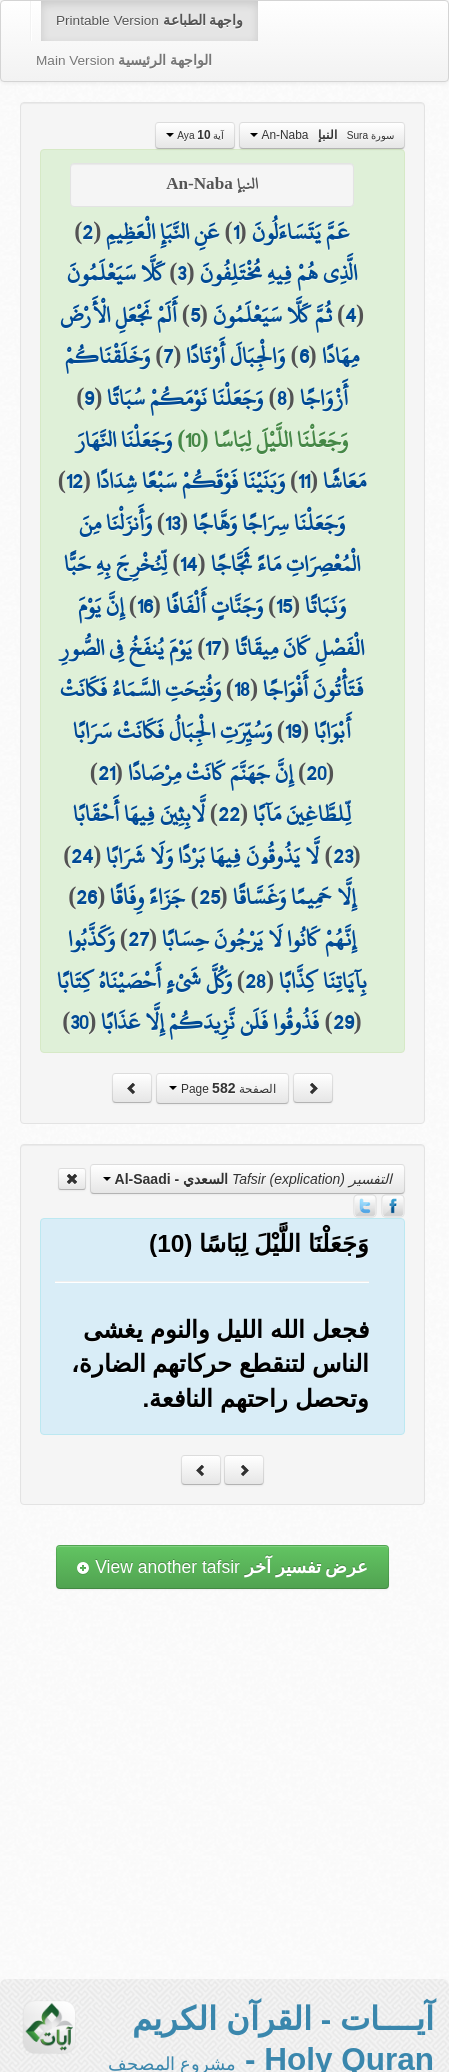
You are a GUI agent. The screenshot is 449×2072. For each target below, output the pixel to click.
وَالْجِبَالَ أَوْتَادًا (235, 356)
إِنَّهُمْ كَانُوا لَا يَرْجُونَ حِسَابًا (259, 939)
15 (284, 606)
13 (172, 523)
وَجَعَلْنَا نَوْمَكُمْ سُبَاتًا (185, 398)
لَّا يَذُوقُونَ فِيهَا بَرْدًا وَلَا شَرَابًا (212, 856)
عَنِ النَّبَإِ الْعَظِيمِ (162, 232)
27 (138, 939)
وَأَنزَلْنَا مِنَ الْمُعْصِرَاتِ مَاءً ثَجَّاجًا (219, 544)
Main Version (124, 60)
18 (242, 689)
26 (86, 897)
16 (145, 606)
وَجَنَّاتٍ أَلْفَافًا (214, 606)
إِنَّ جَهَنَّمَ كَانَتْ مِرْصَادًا (210, 773)
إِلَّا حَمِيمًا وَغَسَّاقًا (294, 897)
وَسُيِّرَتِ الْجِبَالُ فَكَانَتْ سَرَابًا (172, 731)
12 (74, 481)
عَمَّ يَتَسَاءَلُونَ (301, 232)
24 (82, 856)
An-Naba (322, 135)
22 (229, 814)
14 (188, 564)
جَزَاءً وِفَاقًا (147, 897)
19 (293, 731)
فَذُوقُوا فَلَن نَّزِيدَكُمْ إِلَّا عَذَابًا (210, 1022)
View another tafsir (222, 1567)
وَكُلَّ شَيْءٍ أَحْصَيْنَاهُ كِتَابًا (144, 981)
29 (343, 1022)
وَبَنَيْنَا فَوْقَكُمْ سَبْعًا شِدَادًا (190, 481)
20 (316, 773)
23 (343, 856)
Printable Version (149, 20)
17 (213, 648)
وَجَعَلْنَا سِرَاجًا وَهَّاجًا (269, 523)
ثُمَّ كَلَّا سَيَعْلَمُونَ (272, 315)
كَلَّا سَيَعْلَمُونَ (115, 273)
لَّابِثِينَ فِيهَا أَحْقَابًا (139, 814)
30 (79, 1022)
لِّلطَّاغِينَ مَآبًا (302, 814)
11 (304, 481)
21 (106, 773)
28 (255, 981)
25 (209, 897)
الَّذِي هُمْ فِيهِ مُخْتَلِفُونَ (278, 273)
